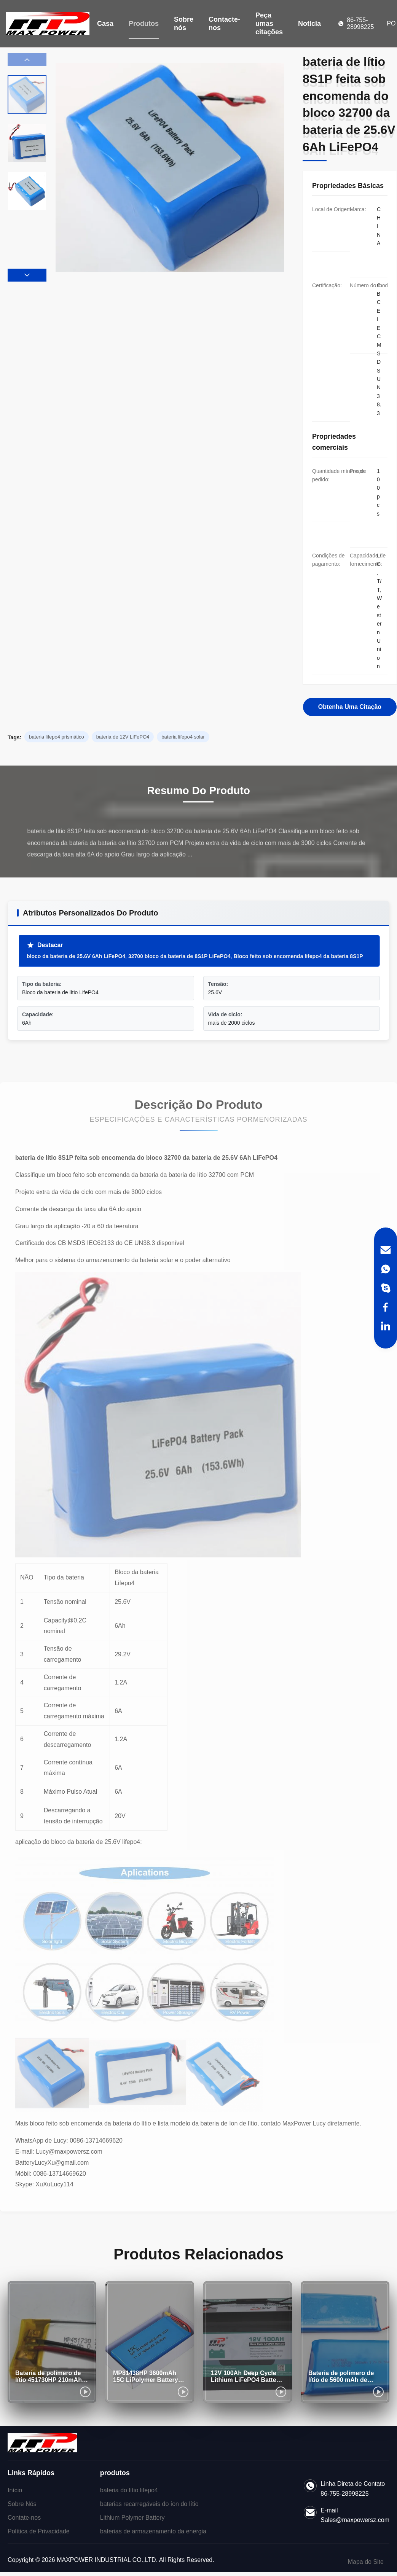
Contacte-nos (224, 24)
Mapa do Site (366, 2561)
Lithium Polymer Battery (132, 2517)
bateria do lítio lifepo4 (129, 2490)
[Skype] (385, 1288)
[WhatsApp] (385, 1269)
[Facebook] (385, 1307)
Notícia (309, 23)
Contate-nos (24, 2517)
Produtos (144, 23)
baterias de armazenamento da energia (153, 2531)
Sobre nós (183, 24)
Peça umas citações (269, 23)
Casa (105, 23)
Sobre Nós (22, 2504)
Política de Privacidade (39, 2531)
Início (15, 2490)
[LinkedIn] (385, 1326)
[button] (27, 275)
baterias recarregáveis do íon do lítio (149, 2504)
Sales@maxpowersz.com (354, 2520)
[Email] (385, 1250)
